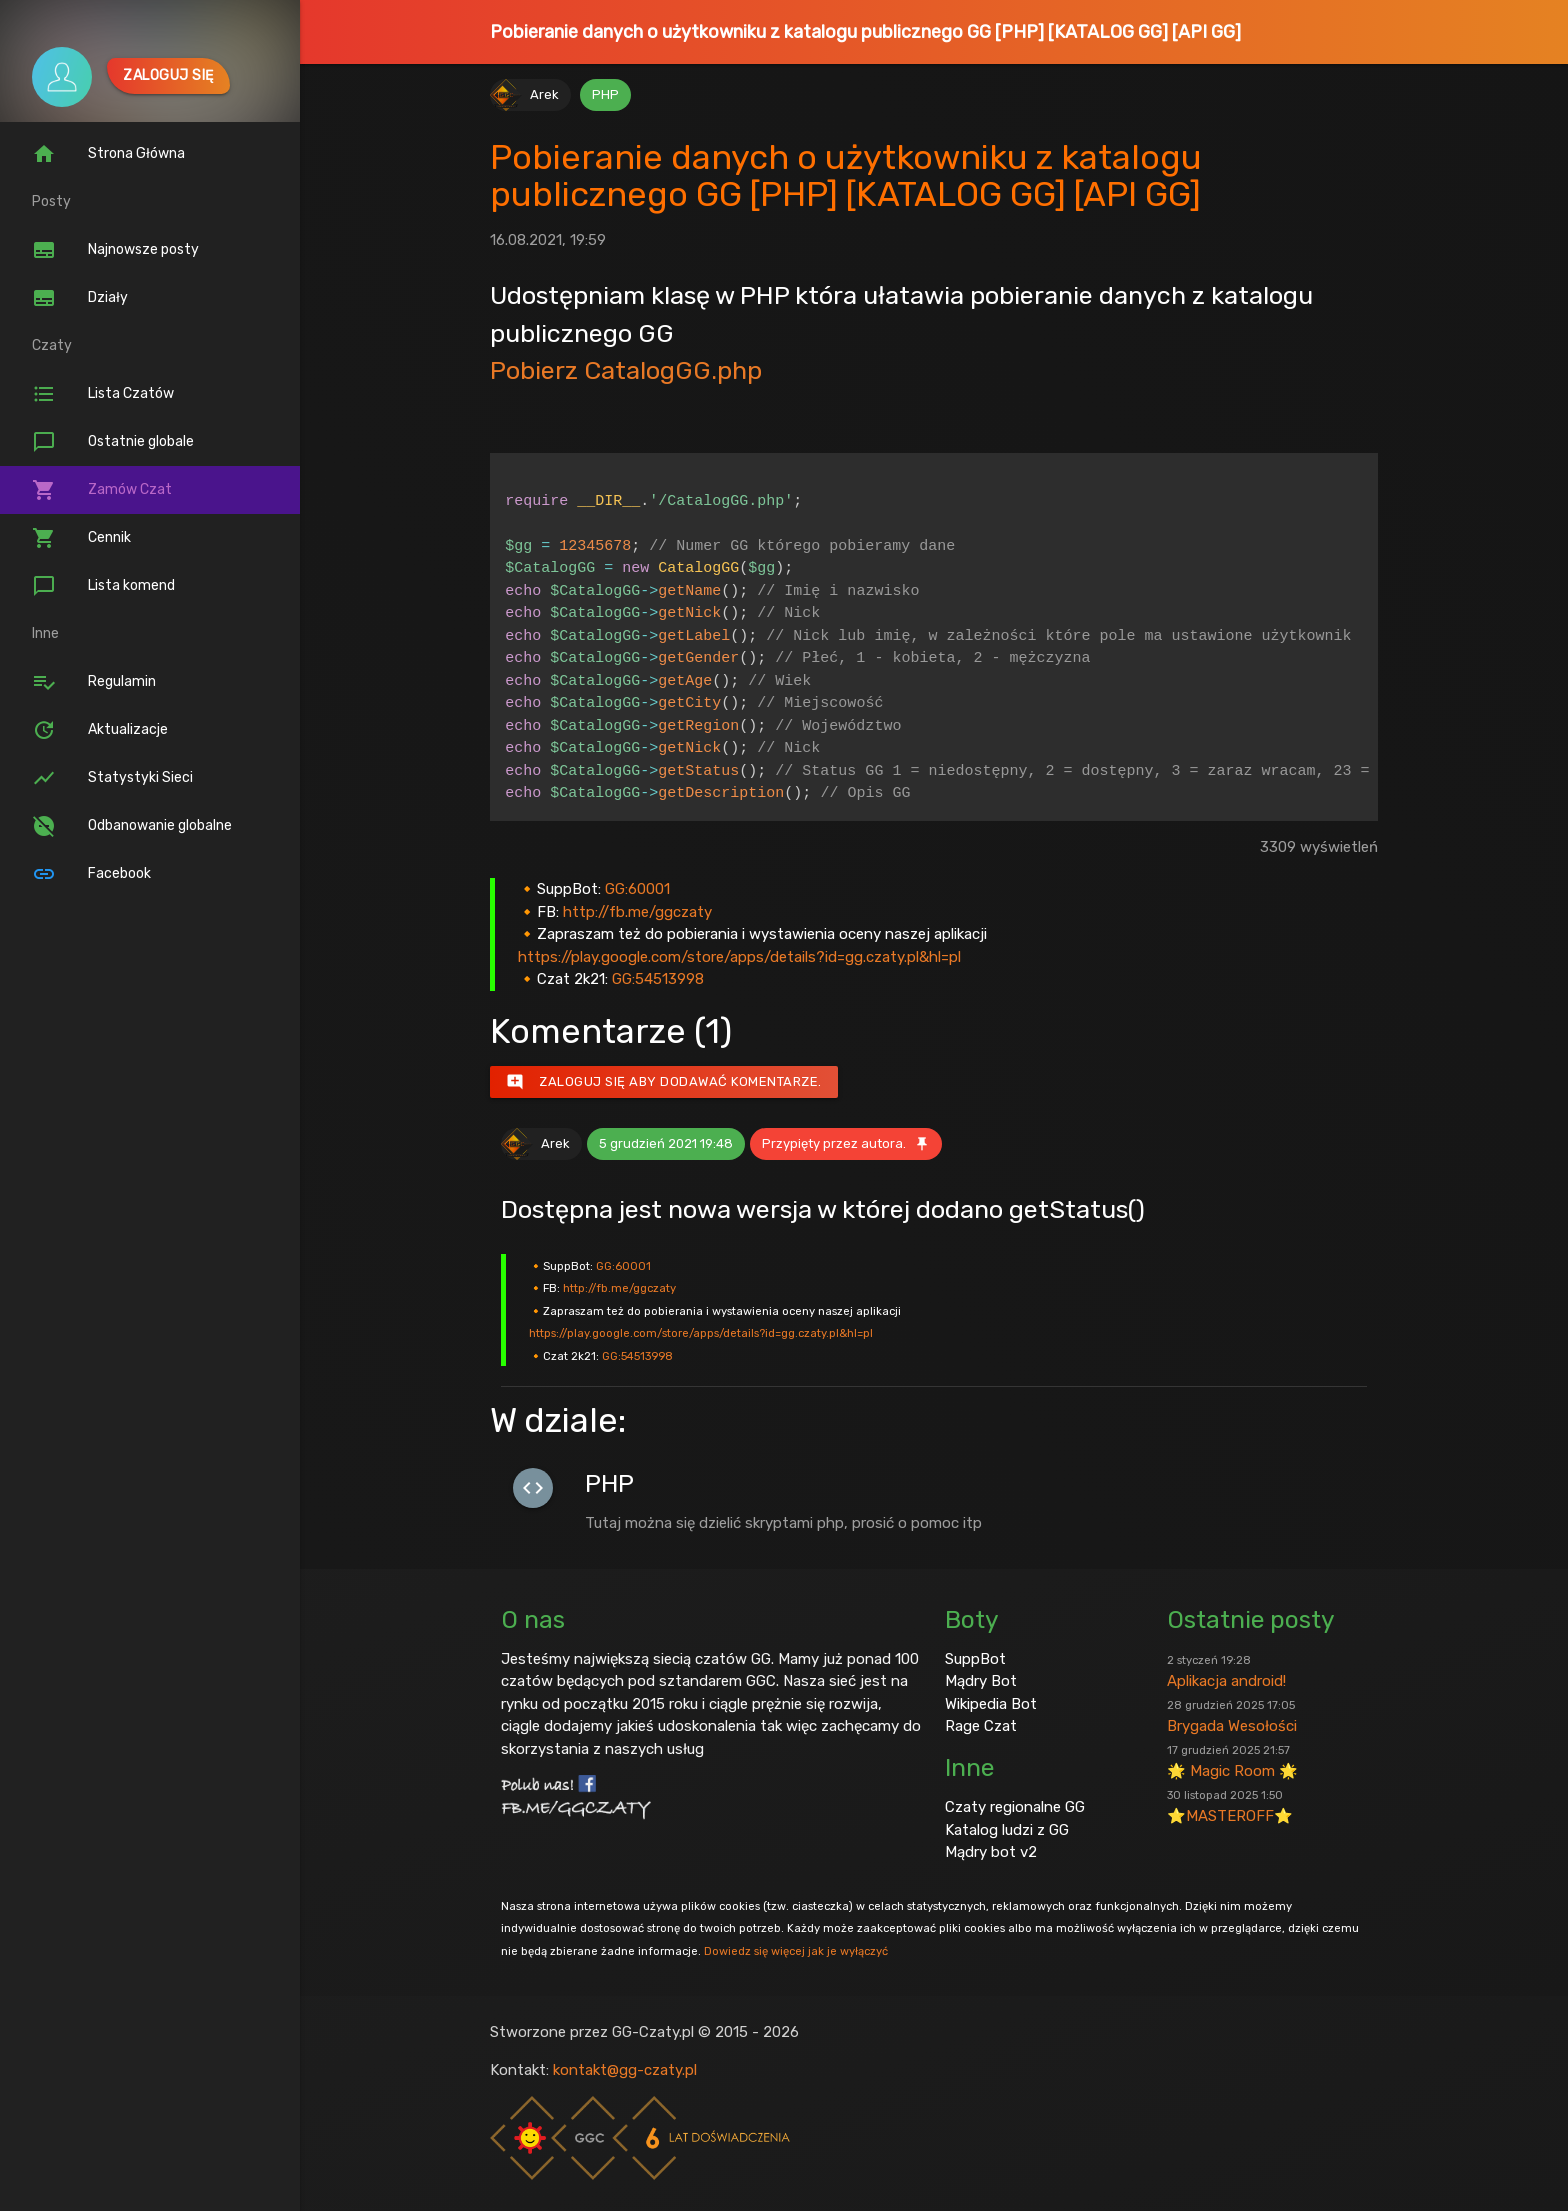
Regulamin (94, 682)
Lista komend (103, 586)
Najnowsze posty (115, 250)
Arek (544, 94)
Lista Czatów (103, 394)
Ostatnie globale (113, 442)
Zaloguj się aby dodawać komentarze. (664, 1082)
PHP (605, 94)
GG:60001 (637, 889)
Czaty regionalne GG (1015, 1807)
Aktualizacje (100, 730)
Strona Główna (108, 154)
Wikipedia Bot (991, 1704)
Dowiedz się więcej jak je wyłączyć (796, 1951)
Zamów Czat (102, 490)
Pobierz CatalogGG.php (626, 370)
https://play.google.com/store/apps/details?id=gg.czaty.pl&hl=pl (739, 957)
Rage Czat (981, 1726)
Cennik (81, 538)
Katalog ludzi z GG (1007, 1830)
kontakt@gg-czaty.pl (625, 2070)
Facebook (91, 874)
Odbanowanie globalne (132, 826)
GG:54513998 (658, 979)
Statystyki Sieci (112, 778)
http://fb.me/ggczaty (637, 912)
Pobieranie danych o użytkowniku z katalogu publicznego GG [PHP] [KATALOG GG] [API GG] (865, 32)
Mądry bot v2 (991, 1852)
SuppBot (975, 1659)
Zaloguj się (168, 75)
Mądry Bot (981, 1681)
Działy (80, 298)
